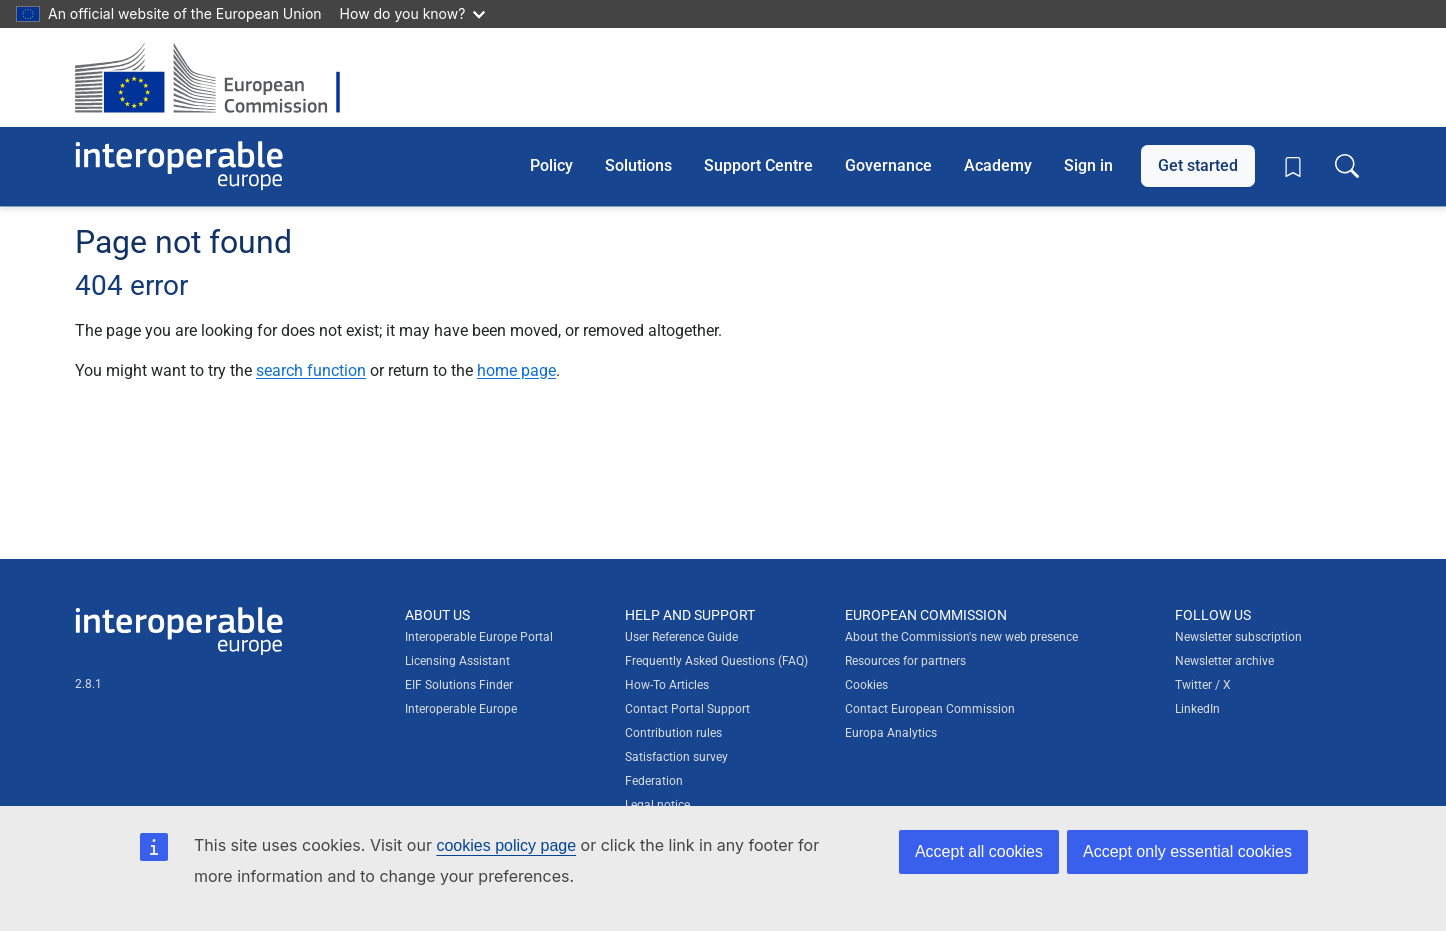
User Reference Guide (681, 637)
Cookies (866, 685)
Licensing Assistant (457, 661)
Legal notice (657, 805)
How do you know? (413, 13)
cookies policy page (506, 845)
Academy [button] (998, 165)
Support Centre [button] (758, 165)
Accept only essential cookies (1187, 851)
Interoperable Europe (461, 709)
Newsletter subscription (1238, 637)
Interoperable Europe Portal (479, 637)
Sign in (1088, 165)
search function (311, 370)
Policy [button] (551, 165)
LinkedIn (1197, 709)
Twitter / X (1203, 685)
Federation (654, 781)
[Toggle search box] (1347, 166)
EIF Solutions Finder (459, 685)
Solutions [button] (638, 165)
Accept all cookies (979, 851)
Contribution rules (673, 733)
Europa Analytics (891, 733)
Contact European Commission (930, 709)
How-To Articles (667, 685)
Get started (1198, 165)
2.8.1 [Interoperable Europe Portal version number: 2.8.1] (88, 684)
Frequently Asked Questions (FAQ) (716, 661)
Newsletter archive (1224, 661)
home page (516, 370)
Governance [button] (888, 165)
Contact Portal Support (687, 709)
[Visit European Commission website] (217, 77)
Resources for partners (905, 661)
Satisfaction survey (676, 757)
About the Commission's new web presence (961, 637)
